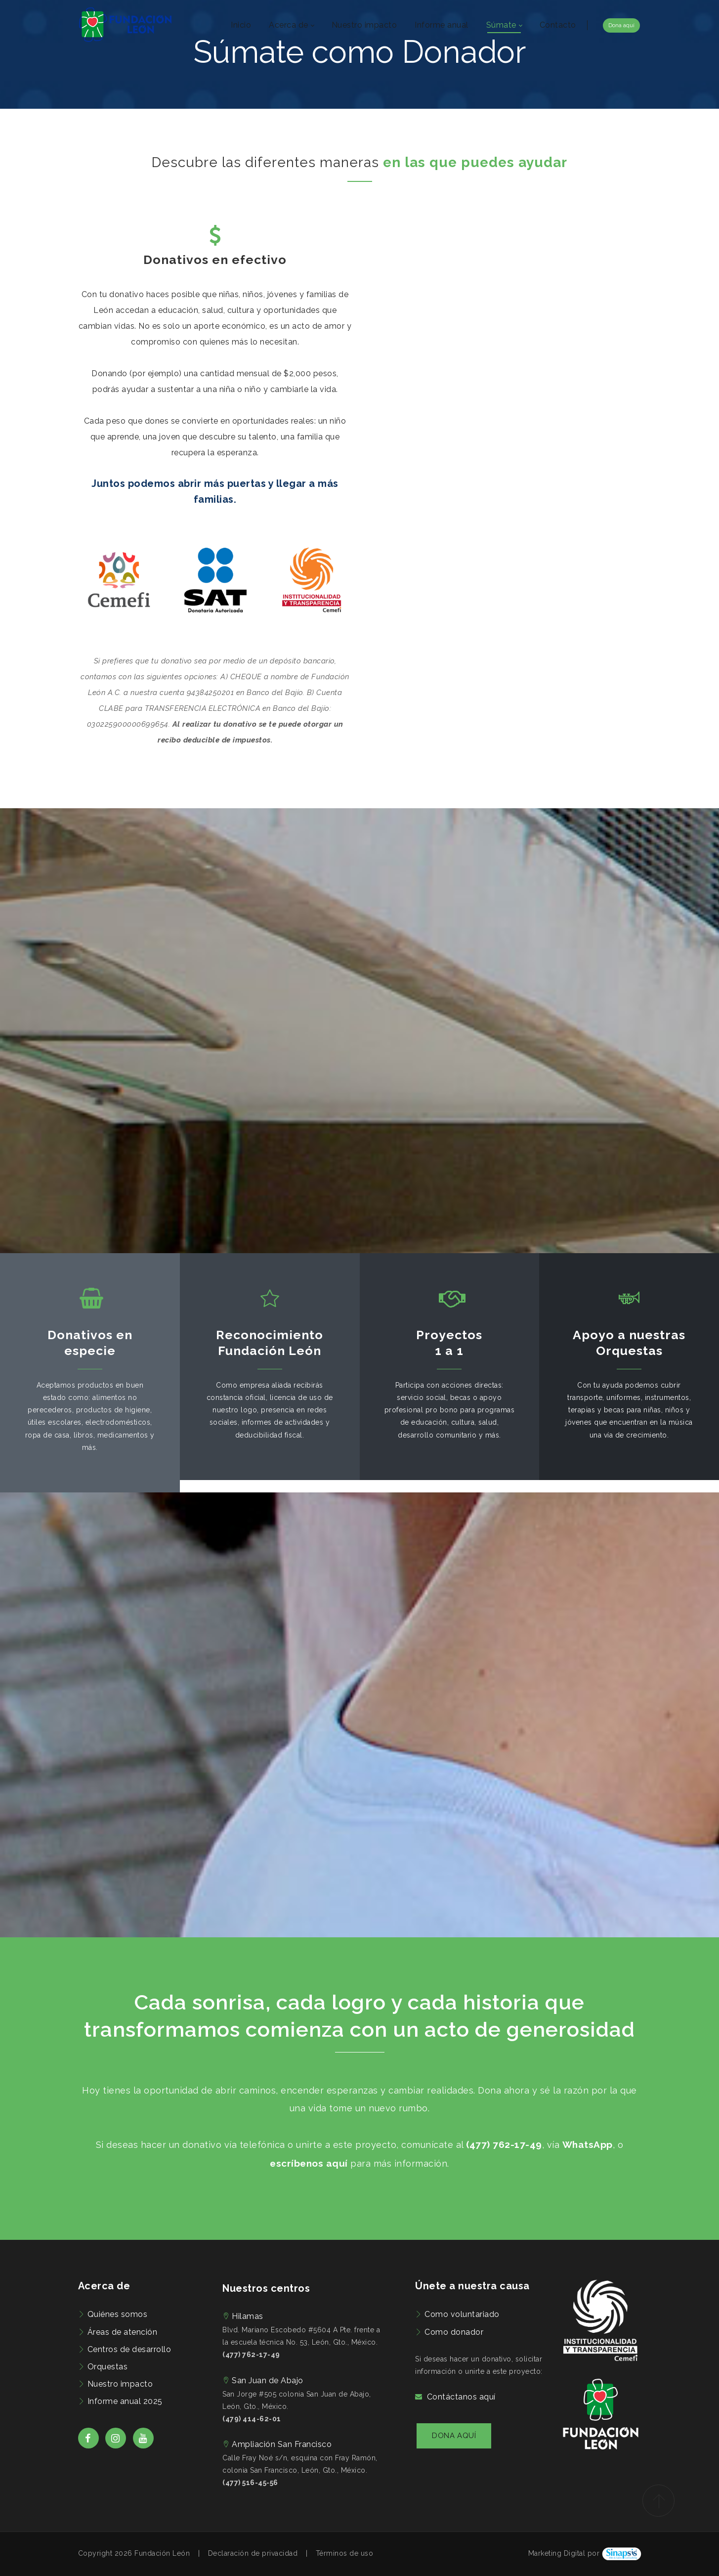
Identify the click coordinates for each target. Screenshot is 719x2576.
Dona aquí (621, 25)
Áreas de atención (122, 2332)
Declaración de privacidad (253, 2553)
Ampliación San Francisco (282, 2444)
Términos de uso (345, 2553)
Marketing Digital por (564, 2553)
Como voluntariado (462, 2314)
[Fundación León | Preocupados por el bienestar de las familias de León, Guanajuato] (125, 24)
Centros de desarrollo (129, 2349)
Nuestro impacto (120, 2384)
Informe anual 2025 (125, 2401)
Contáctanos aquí (461, 2396)
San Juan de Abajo (267, 2380)
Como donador (453, 2332)
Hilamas (247, 2316)
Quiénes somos (117, 2314)
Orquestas (107, 2366)
